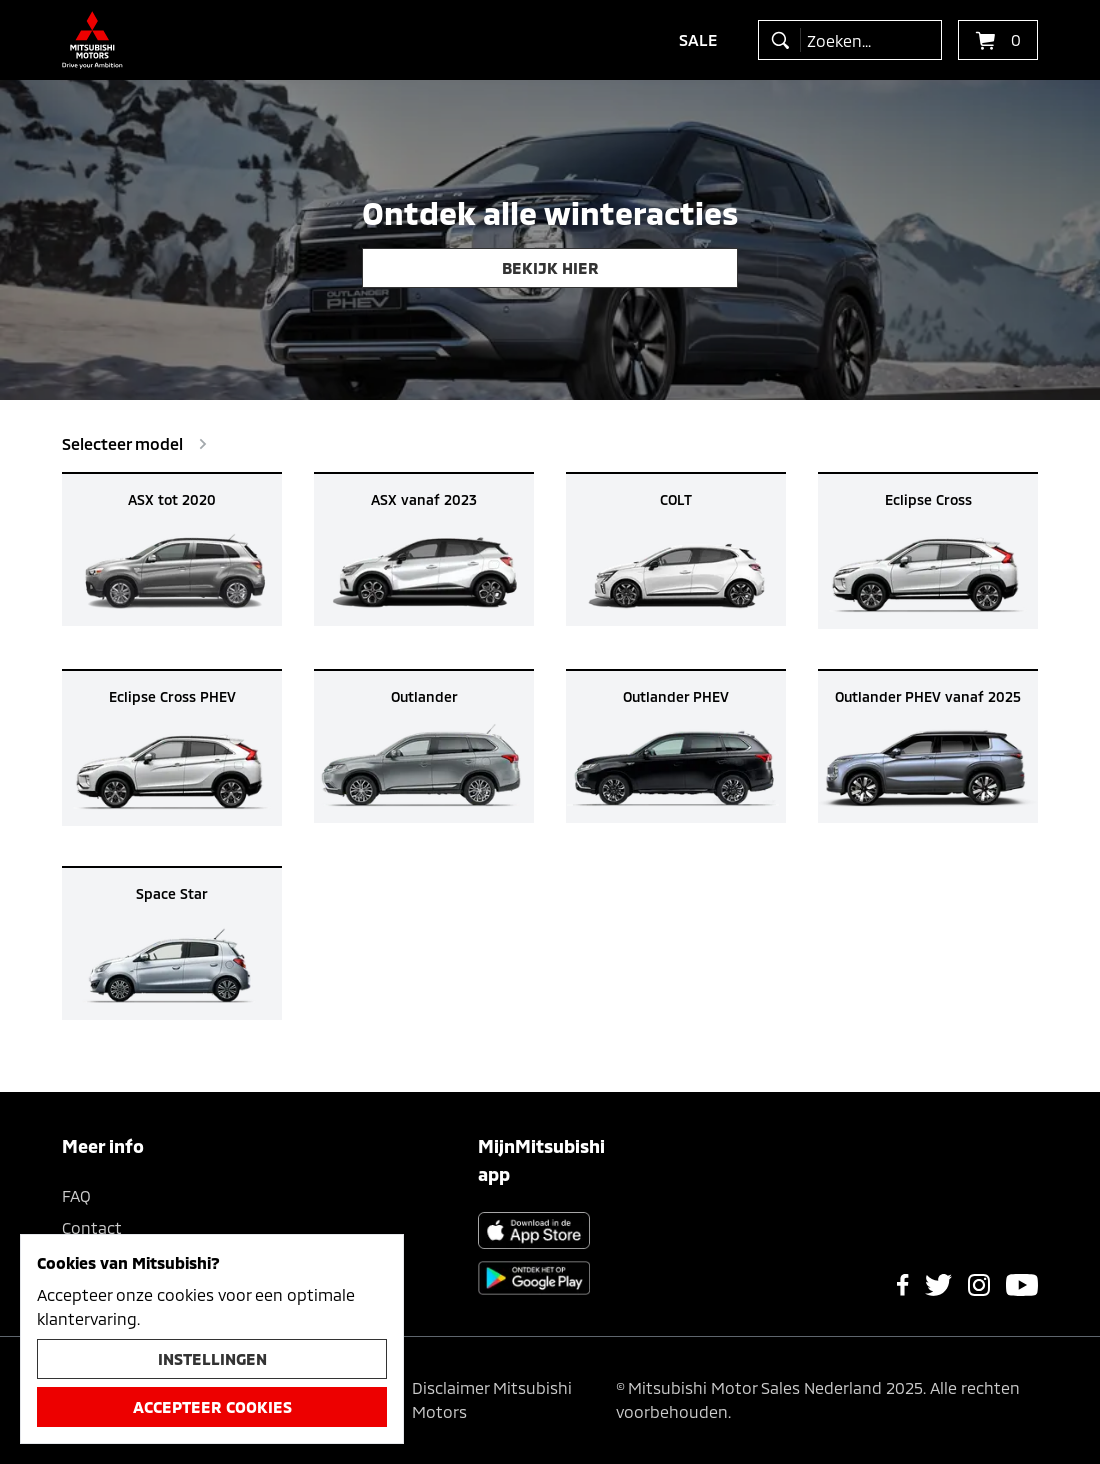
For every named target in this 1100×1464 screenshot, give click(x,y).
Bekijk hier (550, 267)
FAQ (76, 1195)
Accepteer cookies (212, 1406)
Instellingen (212, 1358)
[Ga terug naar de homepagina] (92, 40)
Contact (92, 1227)
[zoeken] (784, 40)
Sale (698, 39)
